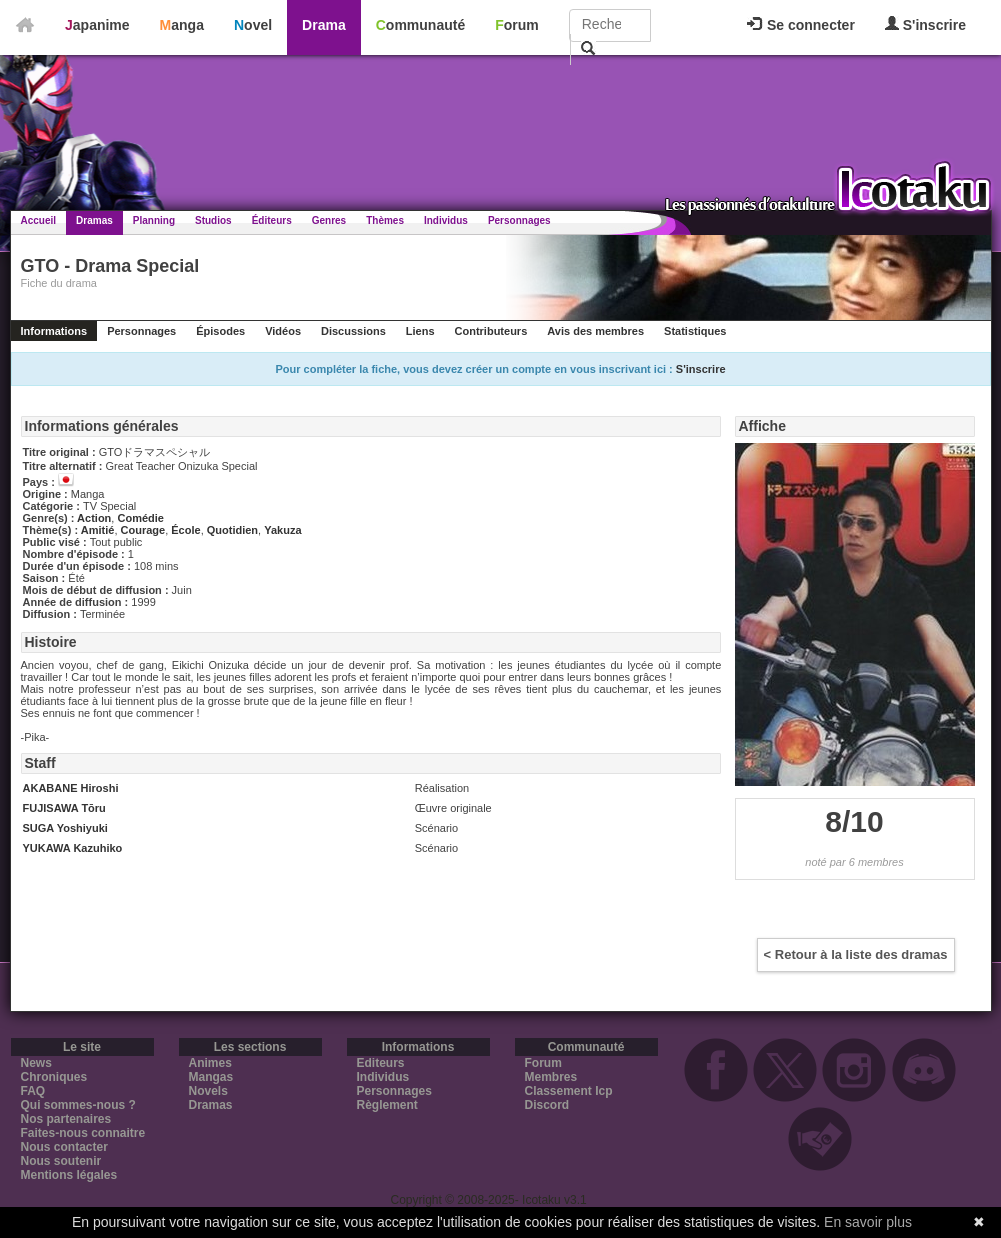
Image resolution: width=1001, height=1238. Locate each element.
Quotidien (232, 530)
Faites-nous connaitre (83, 1133)
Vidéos (283, 331)
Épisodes (220, 331)
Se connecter (801, 25)
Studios (213, 220)
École (185, 530)
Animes (210, 1063)
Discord (547, 1105)
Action (94, 518)
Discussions (353, 331)
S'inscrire (925, 24)
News (36, 1063)
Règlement (387, 1105)
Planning (154, 220)
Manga (182, 25)
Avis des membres (595, 331)
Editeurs (381, 1063)
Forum (517, 25)
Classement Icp (569, 1091)
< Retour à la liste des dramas (856, 954)
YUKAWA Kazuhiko (73, 848)
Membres (551, 1077)
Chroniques (54, 1077)
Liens (420, 331)
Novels (208, 1091)
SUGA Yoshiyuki (65, 828)
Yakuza (282, 530)
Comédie (140, 518)
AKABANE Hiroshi (71, 788)
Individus (446, 220)
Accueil (39, 220)
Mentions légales (69, 1175)
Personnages (519, 220)
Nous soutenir (61, 1161)
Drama (324, 25)
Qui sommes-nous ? (78, 1105)
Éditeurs (272, 220)
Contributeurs (491, 331)
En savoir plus (868, 1222)
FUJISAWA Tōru (64, 808)
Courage (143, 530)
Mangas (211, 1077)
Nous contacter (64, 1147)
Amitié (98, 530)
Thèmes (385, 220)
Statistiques (695, 331)
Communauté (420, 25)
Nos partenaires (66, 1119)
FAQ (33, 1091)
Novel (253, 25)
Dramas (94, 220)
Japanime (97, 25)
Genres (329, 220)
